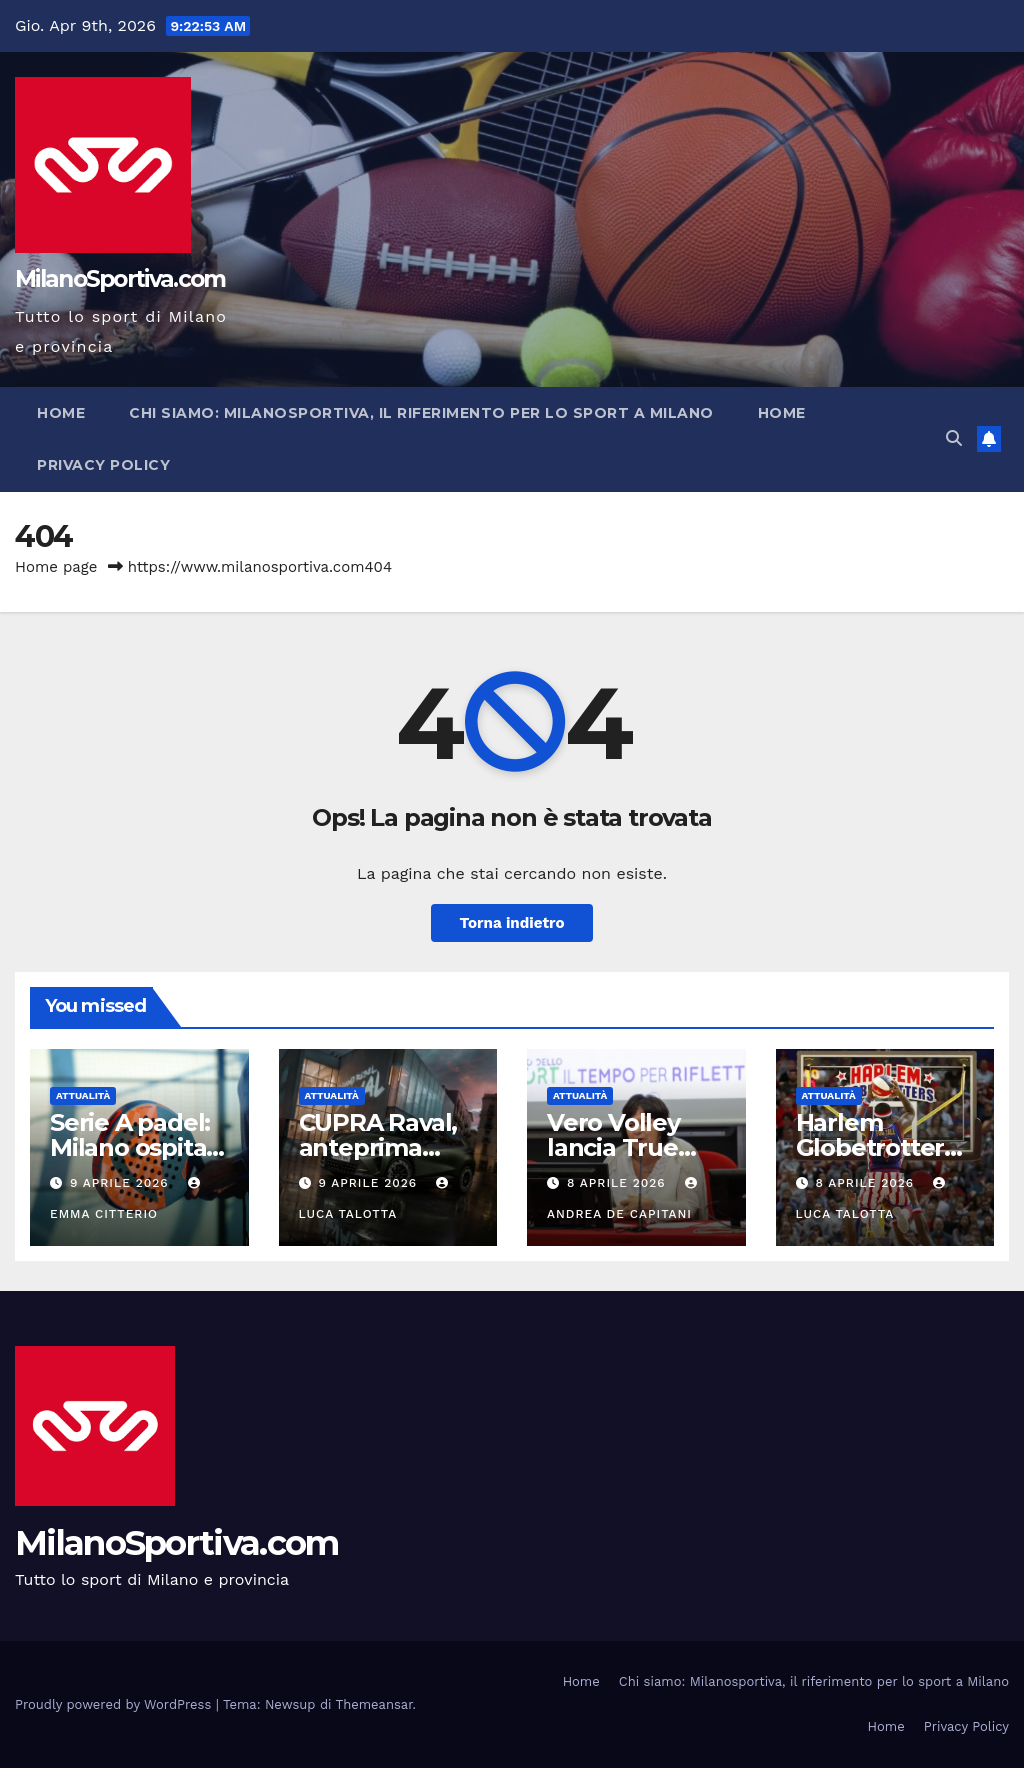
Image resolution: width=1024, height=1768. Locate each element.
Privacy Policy (103, 465)
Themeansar (374, 1704)
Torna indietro (511, 923)
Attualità (83, 1095)
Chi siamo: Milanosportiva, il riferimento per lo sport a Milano (421, 413)
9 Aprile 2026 (122, 1183)
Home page (56, 567)
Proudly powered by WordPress (115, 1704)
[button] (954, 438)
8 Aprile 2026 (619, 1183)
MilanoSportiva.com (120, 279)
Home (61, 413)
